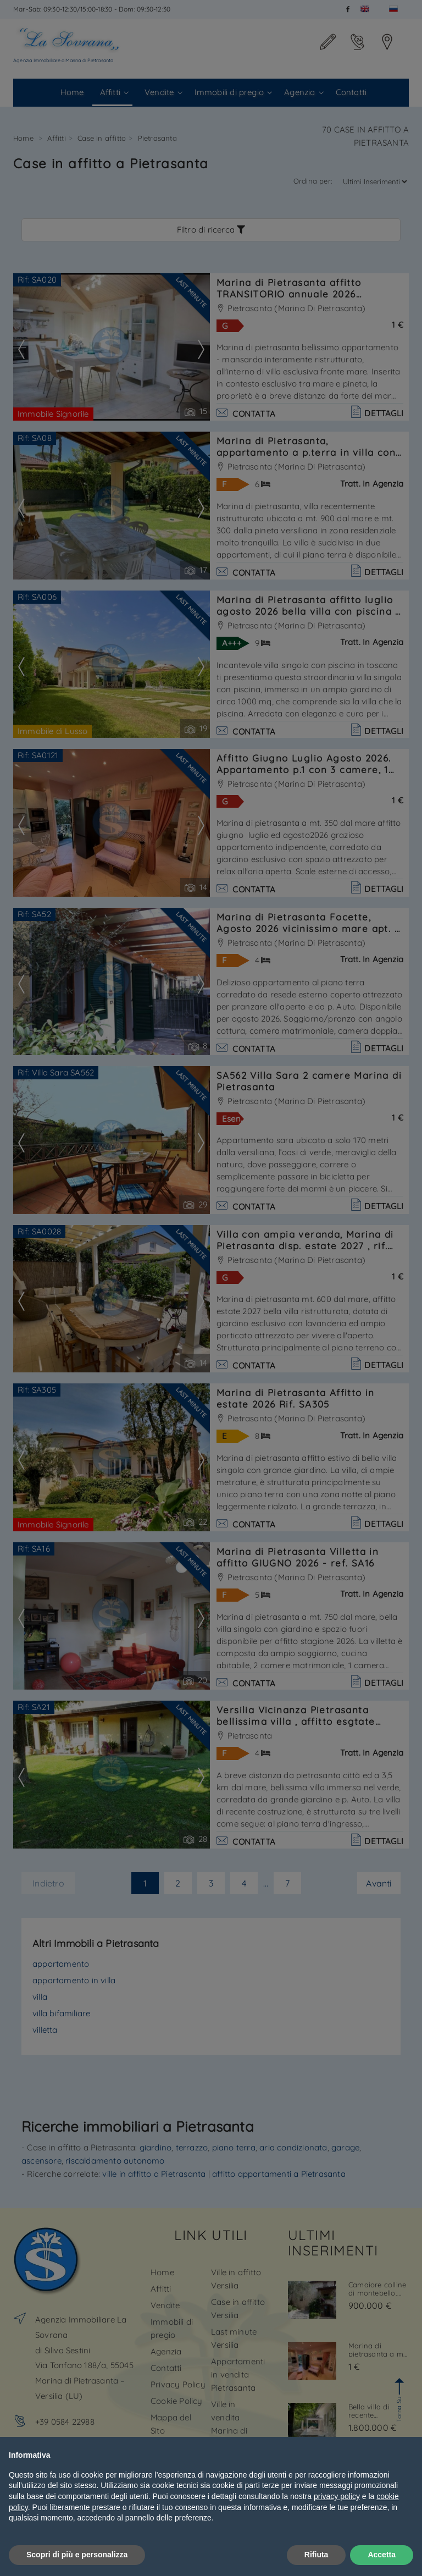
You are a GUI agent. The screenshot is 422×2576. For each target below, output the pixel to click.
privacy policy (337, 2496)
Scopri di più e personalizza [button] (76, 2554)
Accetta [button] (382, 2554)
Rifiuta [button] (316, 2554)
